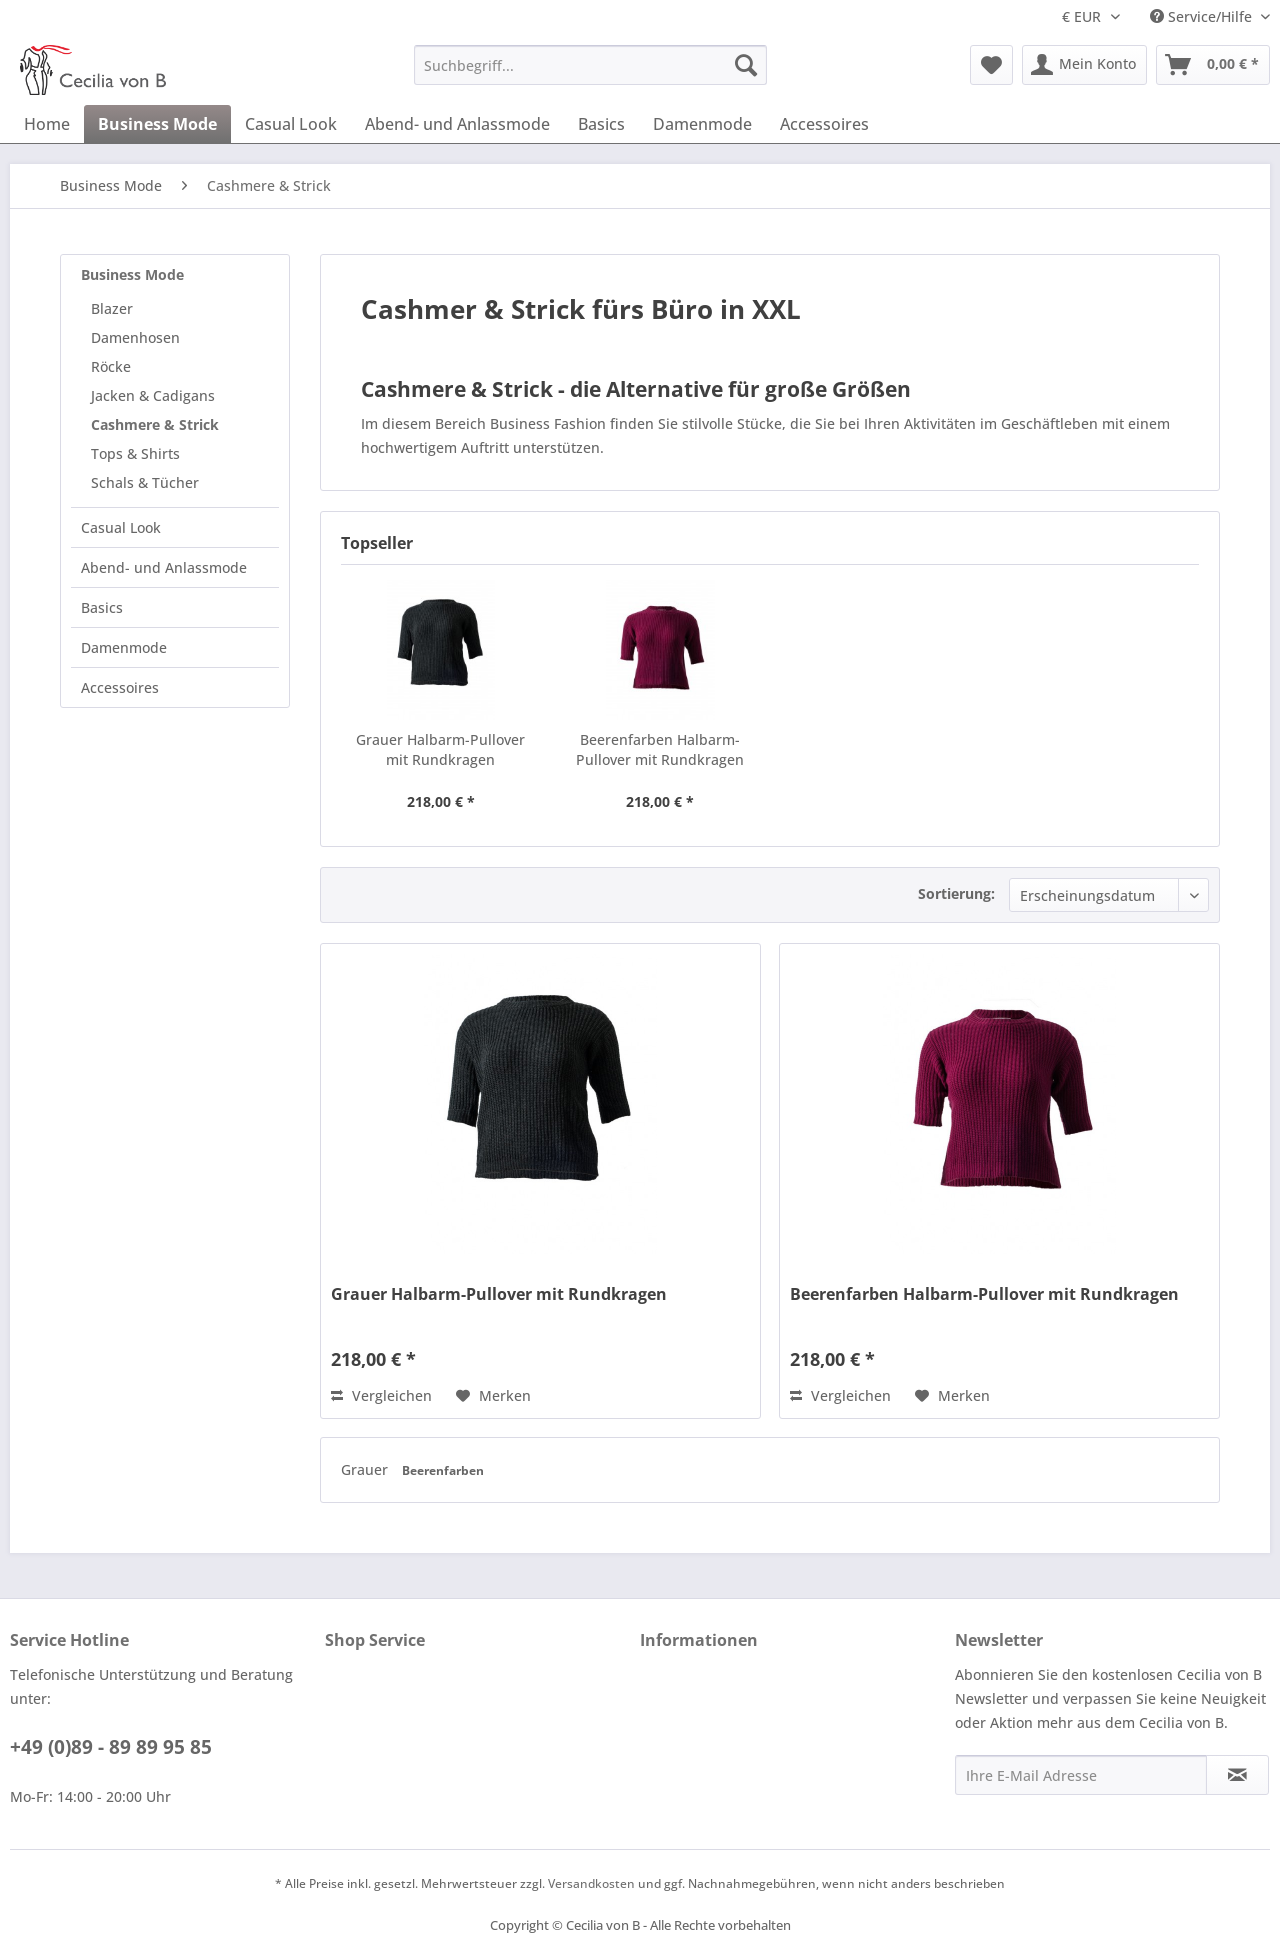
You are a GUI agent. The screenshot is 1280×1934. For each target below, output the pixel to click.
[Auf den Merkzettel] (493, 1396)
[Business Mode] (157, 124)
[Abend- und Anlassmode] (457, 124)
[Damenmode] (702, 124)
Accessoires (120, 687)
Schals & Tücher (145, 482)
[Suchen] (746, 65)
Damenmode (124, 647)
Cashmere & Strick (155, 424)
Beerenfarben (443, 1470)
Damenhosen (135, 337)
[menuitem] (590, 65)
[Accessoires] (824, 124)
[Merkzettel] (991, 65)
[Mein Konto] (1084, 65)
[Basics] (601, 124)
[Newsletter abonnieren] (1237, 1775)
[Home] (47, 124)
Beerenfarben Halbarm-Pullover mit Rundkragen (660, 749)
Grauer (366, 1469)
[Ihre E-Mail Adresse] (1081, 1775)
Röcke (111, 366)
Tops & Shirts (135, 453)
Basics (102, 607)
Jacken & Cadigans (153, 395)
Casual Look (121, 527)
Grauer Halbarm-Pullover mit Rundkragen (440, 749)
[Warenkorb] (1213, 65)
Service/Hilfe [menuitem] (1203, 16)
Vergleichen (381, 1395)
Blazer (112, 308)
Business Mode (132, 274)
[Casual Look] (291, 124)
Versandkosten (591, 1883)
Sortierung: (956, 893)
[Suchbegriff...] (590, 65)
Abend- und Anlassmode (164, 567)
